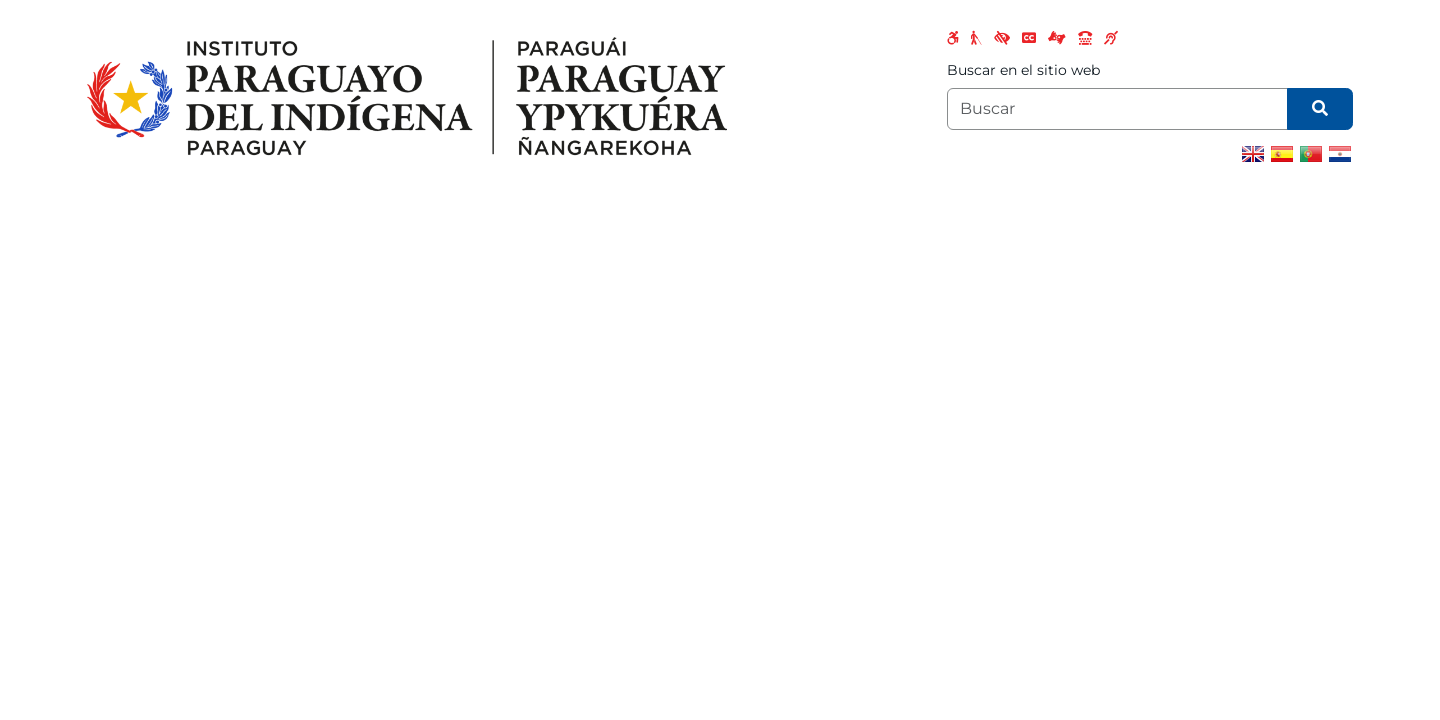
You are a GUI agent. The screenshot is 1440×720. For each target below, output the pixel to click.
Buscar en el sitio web (1023, 70)
